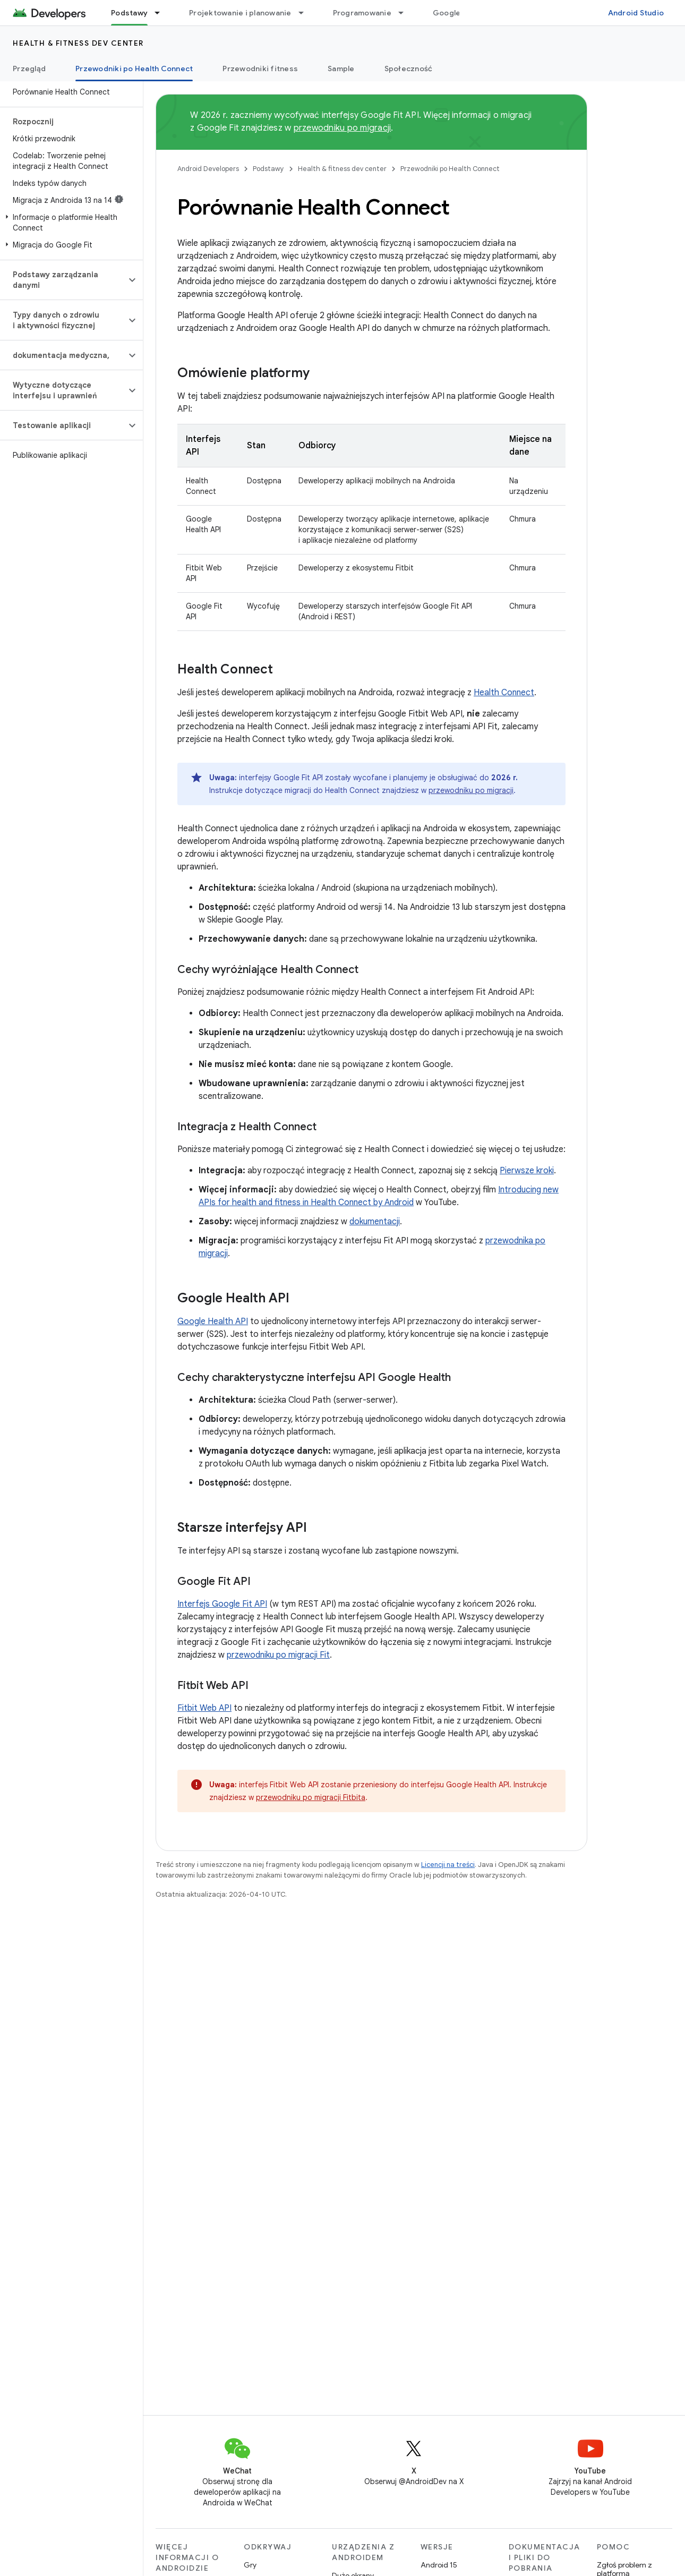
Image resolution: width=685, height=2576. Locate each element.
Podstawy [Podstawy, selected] (129, 13)
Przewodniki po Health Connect (450, 168)
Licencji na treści (448, 1864)
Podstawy (268, 168)
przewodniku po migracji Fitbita (310, 1797)
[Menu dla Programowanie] (405, 12)
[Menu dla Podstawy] (162, 12)
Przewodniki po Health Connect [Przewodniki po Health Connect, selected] (134, 68)
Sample (341, 68)
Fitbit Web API (204, 1708)
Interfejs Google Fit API (222, 1604)
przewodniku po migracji (342, 128)
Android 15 (439, 2565)
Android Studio (636, 13)
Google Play (455, 13)
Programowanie (362, 13)
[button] (69, 222)
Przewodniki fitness (260, 68)
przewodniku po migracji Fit (278, 1655)
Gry (250, 2565)
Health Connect (504, 692)
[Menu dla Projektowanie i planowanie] (306, 12)
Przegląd (29, 68)
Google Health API (212, 1321)
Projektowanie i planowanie (240, 13)
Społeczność (408, 68)
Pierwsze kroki (527, 1170)
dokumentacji (374, 1221)
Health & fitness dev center (78, 43)
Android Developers (208, 168)
